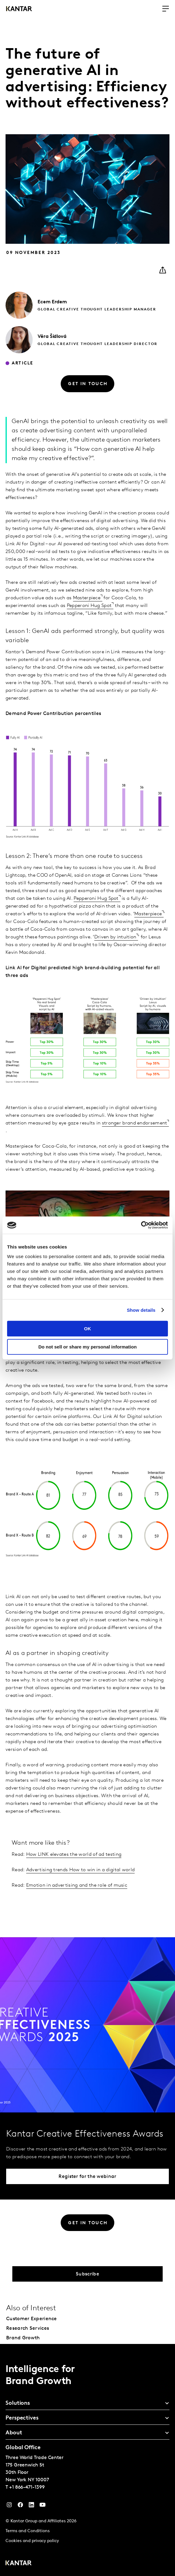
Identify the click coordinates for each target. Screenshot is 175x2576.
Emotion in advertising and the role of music (76, 1885)
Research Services (27, 2328)
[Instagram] (9, 2506)
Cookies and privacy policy (32, 2541)
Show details (141, 1310)
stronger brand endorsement (134, 1123)
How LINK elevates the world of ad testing (73, 1854)
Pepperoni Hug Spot (89, 605)
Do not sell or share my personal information (87, 1346)
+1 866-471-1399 (27, 2487)
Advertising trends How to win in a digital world (80, 1870)
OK (87, 1328)
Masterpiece (86, 598)
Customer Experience (31, 2318)
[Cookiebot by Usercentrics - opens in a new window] (141, 1225)
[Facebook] (20, 2506)
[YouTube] (31, 2506)
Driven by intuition (115, 937)
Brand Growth (23, 2338)
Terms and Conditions (28, 2531)
